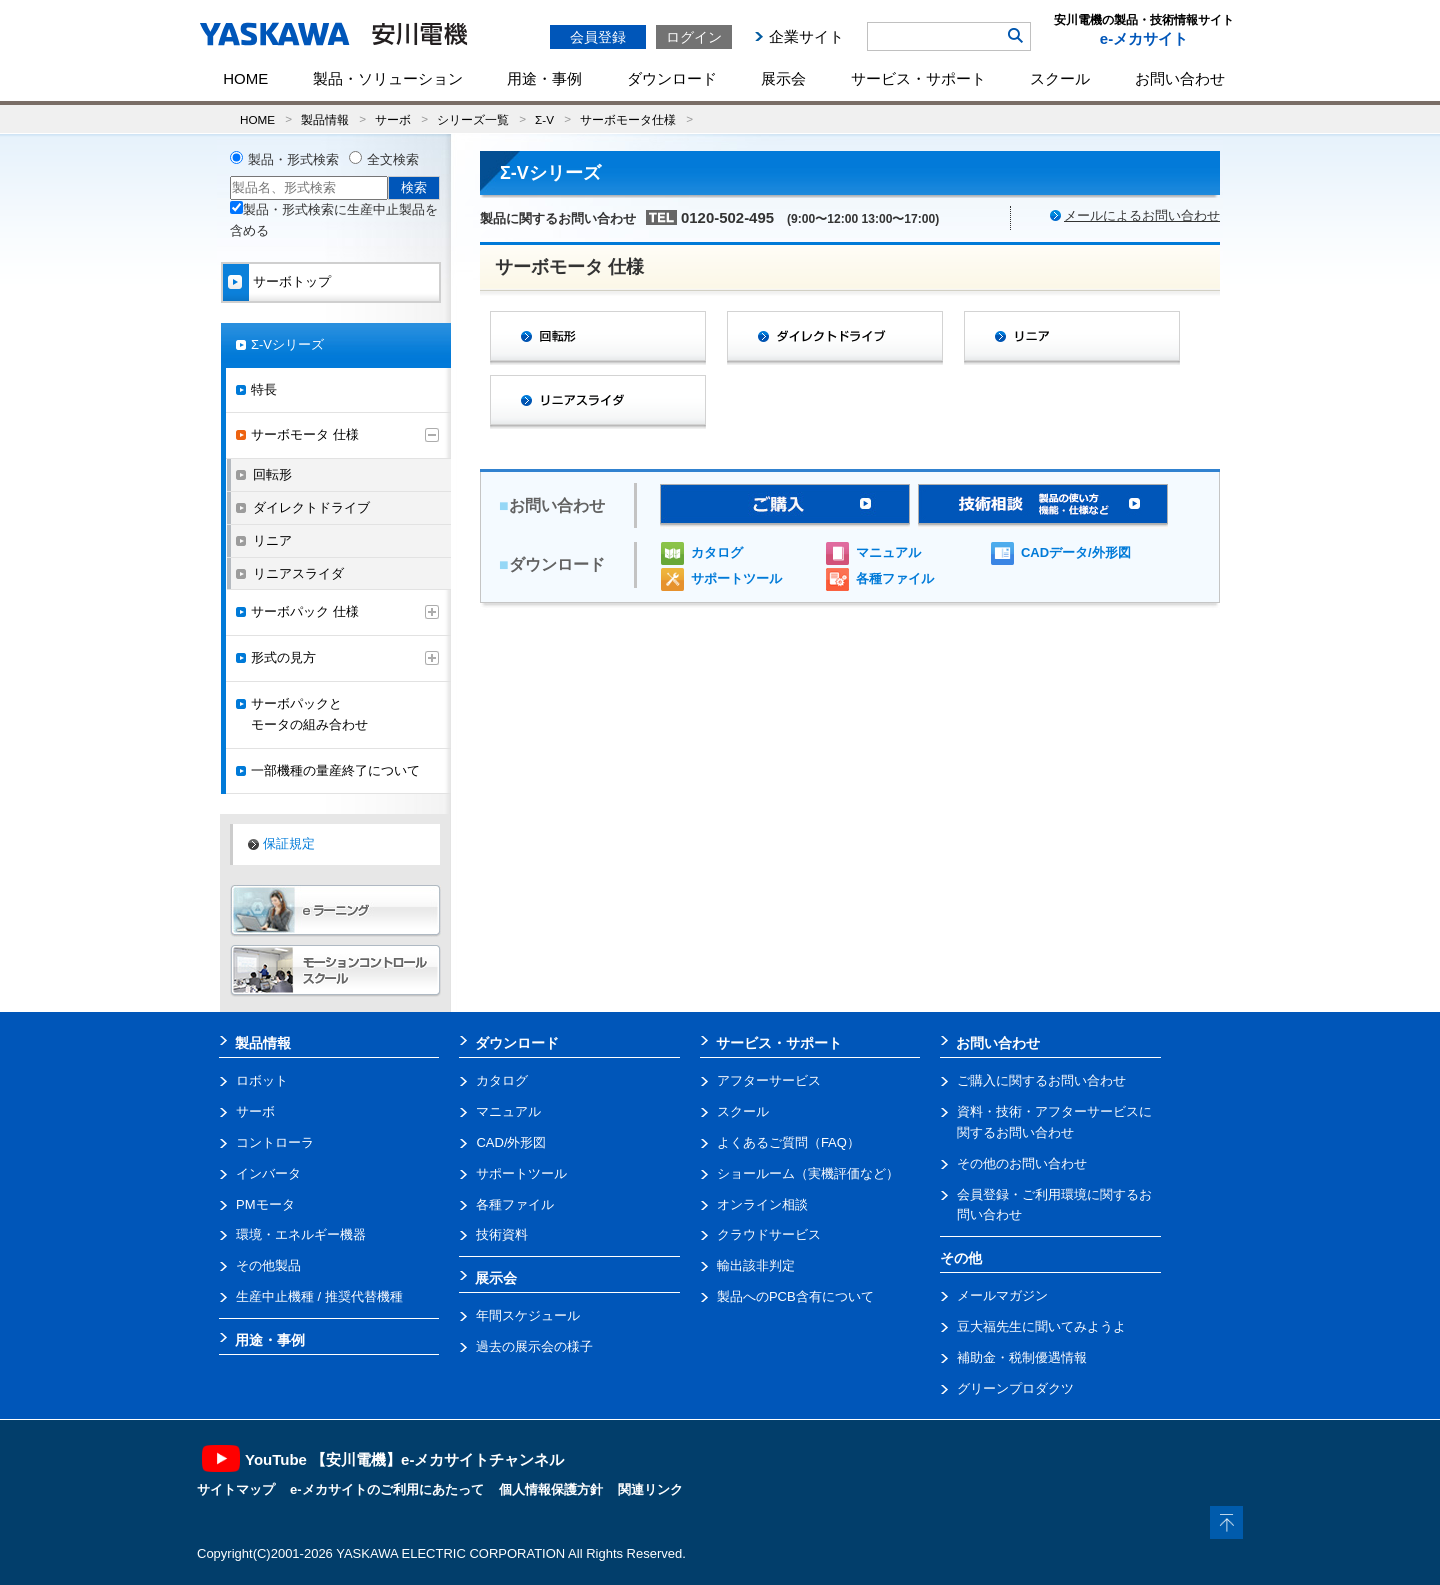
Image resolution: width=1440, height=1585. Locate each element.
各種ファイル (895, 578)
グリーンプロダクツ (1015, 1388)
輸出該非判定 (756, 1265)
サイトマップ (236, 1489)
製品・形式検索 (293, 159)
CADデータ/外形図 (1076, 552)
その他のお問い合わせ (1022, 1163)
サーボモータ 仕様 (305, 434)
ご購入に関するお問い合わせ (1041, 1080)
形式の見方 (283, 657)
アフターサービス (769, 1080)
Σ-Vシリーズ (287, 344)
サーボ (393, 119)
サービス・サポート (918, 78)
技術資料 (502, 1234)
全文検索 (393, 159)
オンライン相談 (762, 1204)
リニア (272, 540)
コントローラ (275, 1142)
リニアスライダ (298, 573)
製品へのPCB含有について (795, 1296)
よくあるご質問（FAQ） (788, 1142)
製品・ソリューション (388, 78)
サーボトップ (292, 281)
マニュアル (888, 552)
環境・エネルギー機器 (301, 1234)
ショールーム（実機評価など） (808, 1173)
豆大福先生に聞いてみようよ (1041, 1326)
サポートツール (736, 578)
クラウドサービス (769, 1234)
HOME (245, 78)
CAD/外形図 (511, 1142)
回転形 (272, 474)
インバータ (268, 1173)
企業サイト (806, 36)
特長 (264, 389)
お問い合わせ (1180, 78)
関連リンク (650, 1489)
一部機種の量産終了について (335, 770)
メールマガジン (1002, 1295)
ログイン (694, 37)
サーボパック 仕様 (305, 611)
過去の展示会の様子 (534, 1346)
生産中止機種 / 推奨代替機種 (319, 1296)
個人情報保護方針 (551, 1489)
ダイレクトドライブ (311, 507)
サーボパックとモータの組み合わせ (309, 714)
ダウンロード (672, 78)
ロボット (262, 1080)
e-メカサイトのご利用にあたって (387, 1489)
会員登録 (598, 37)
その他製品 (268, 1265)
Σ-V (544, 119)
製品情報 (325, 119)
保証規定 (289, 843)
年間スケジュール (528, 1315)
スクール (1060, 78)
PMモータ (265, 1204)
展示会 (783, 78)
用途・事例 (544, 78)
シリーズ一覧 (473, 119)
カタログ (717, 552)
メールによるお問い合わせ (1142, 215)
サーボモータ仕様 (628, 119)
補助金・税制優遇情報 (1022, 1357)
